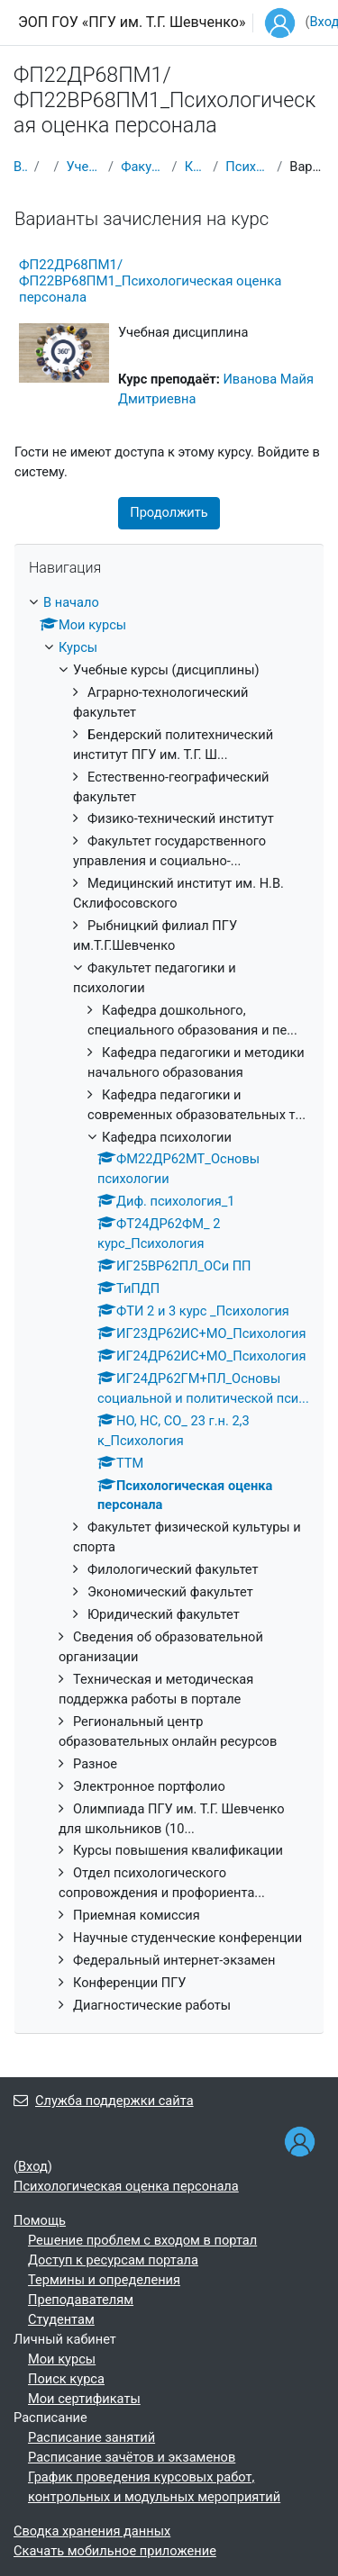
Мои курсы (62, 2359)
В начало (20, 166)
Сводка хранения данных (92, 2531)
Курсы (78, 647)
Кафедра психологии (195, 166)
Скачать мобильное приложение (115, 2551)
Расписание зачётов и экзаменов (131, 2457)
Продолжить (169, 512)
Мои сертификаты (84, 2399)
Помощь (40, 2220)
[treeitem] (169, 1304)
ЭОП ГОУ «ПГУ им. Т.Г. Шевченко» (131, 22)
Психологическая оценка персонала (247, 166)
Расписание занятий (91, 2437)
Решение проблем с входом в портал (142, 2240)
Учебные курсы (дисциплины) (83, 166)
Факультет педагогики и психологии (142, 166)
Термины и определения (104, 2280)
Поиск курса (66, 2379)
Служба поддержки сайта (104, 2100)
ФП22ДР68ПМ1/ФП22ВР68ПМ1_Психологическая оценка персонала (150, 281)
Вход (33, 2166)
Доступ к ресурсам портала (113, 2260)
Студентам (61, 2319)
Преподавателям (80, 2299)
